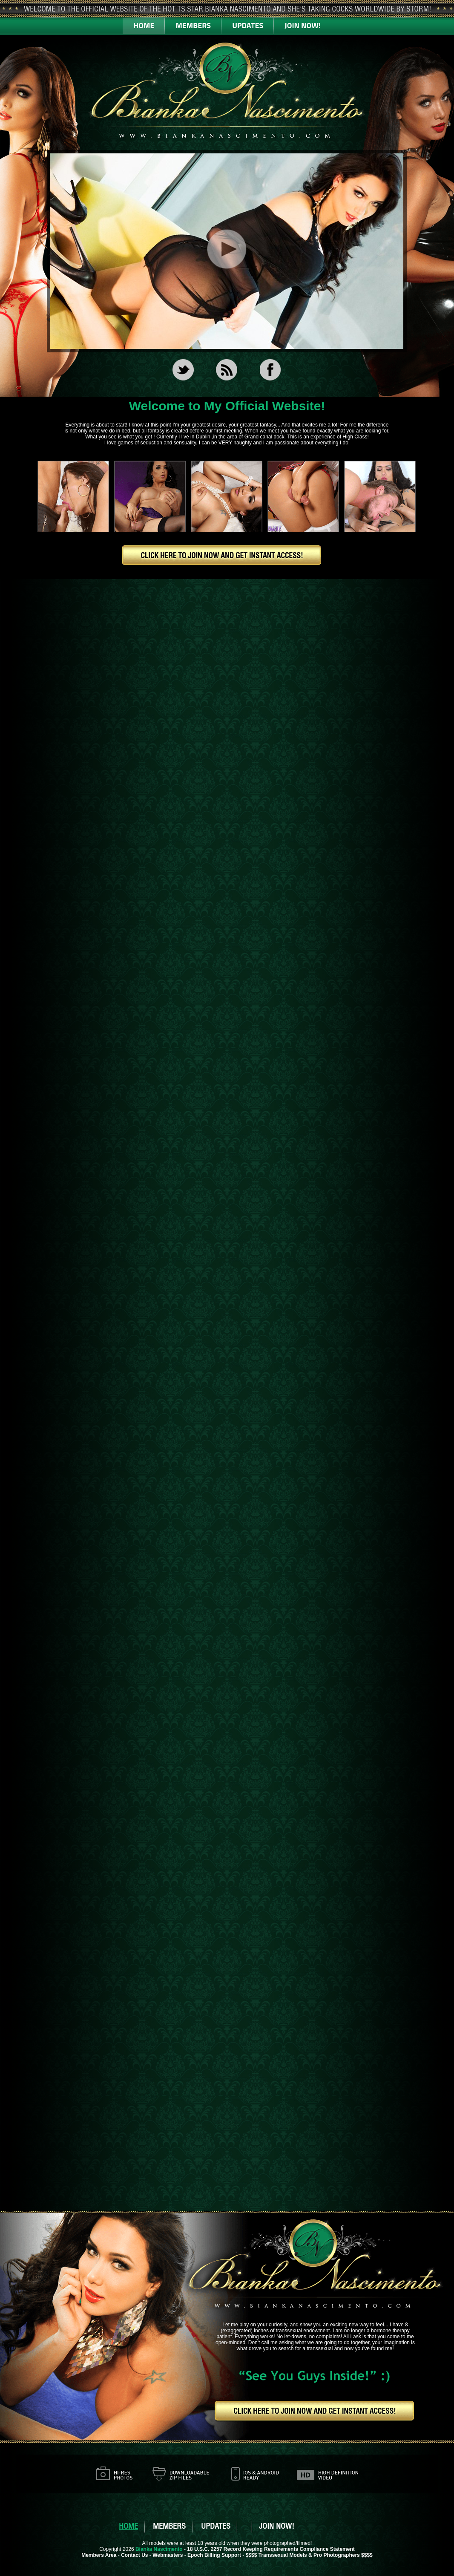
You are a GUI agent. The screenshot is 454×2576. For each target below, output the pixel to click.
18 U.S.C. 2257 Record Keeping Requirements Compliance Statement (270, 2549)
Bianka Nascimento (159, 2549)
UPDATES (247, 25)
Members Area (98, 2555)
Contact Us (134, 2555)
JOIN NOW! (302, 25)
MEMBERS (193, 25)
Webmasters (167, 2555)
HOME (143, 25)
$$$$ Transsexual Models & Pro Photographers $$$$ (309, 2555)
